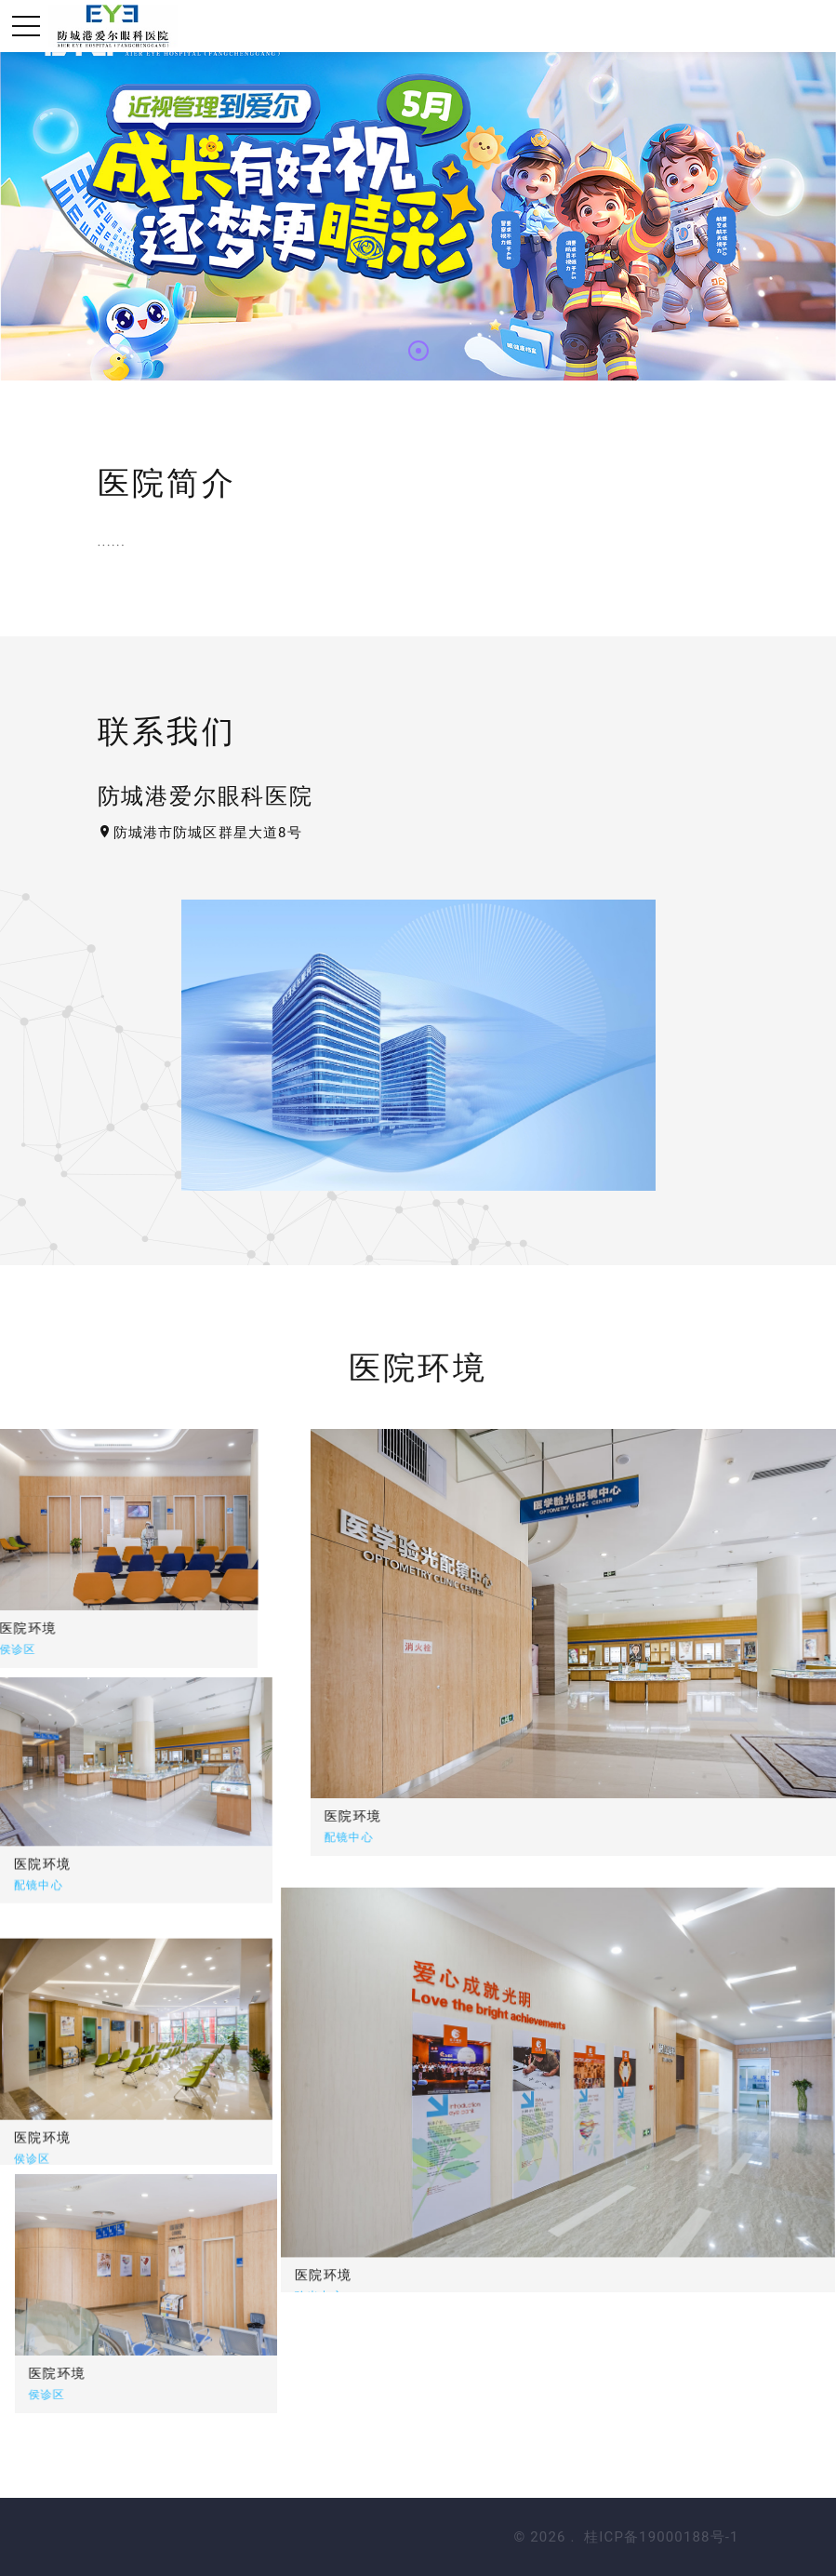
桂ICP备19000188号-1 (661, 2537)
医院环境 (515, 1816)
